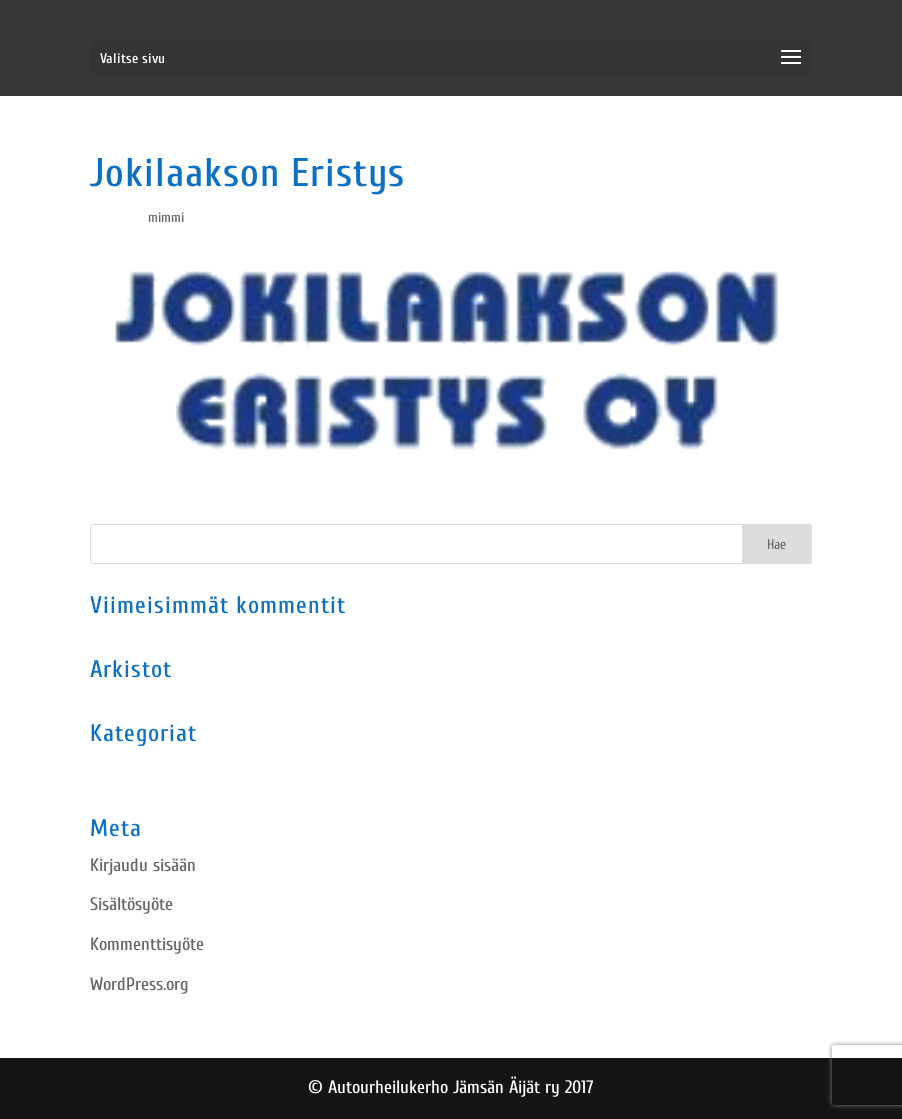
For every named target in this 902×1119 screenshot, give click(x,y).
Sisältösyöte (131, 904)
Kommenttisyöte (147, 944)
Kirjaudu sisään (143, 865)
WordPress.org (139, 984)
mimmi (166, 217)
